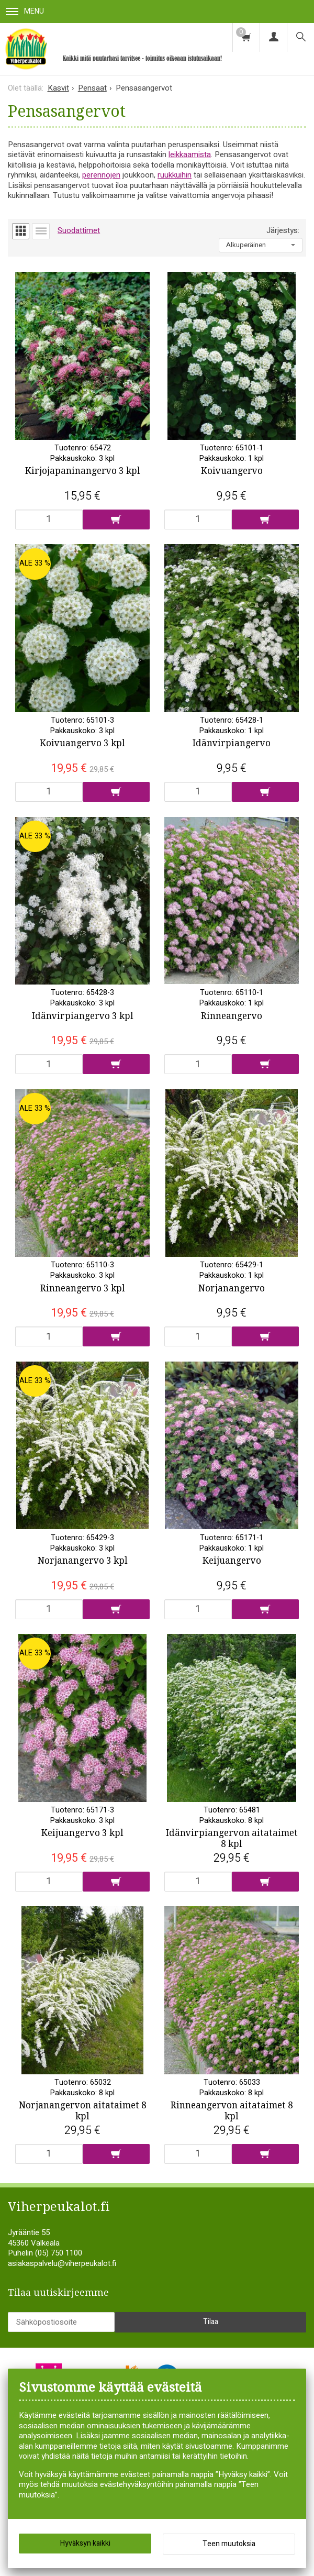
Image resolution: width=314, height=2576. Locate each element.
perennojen (101, 175)
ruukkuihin (175, 175)
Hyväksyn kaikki (85, 2543)
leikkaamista (190, 154)
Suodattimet (79, 230)
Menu (25, 11)
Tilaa (210, 2343)
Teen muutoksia (229, 2543)
